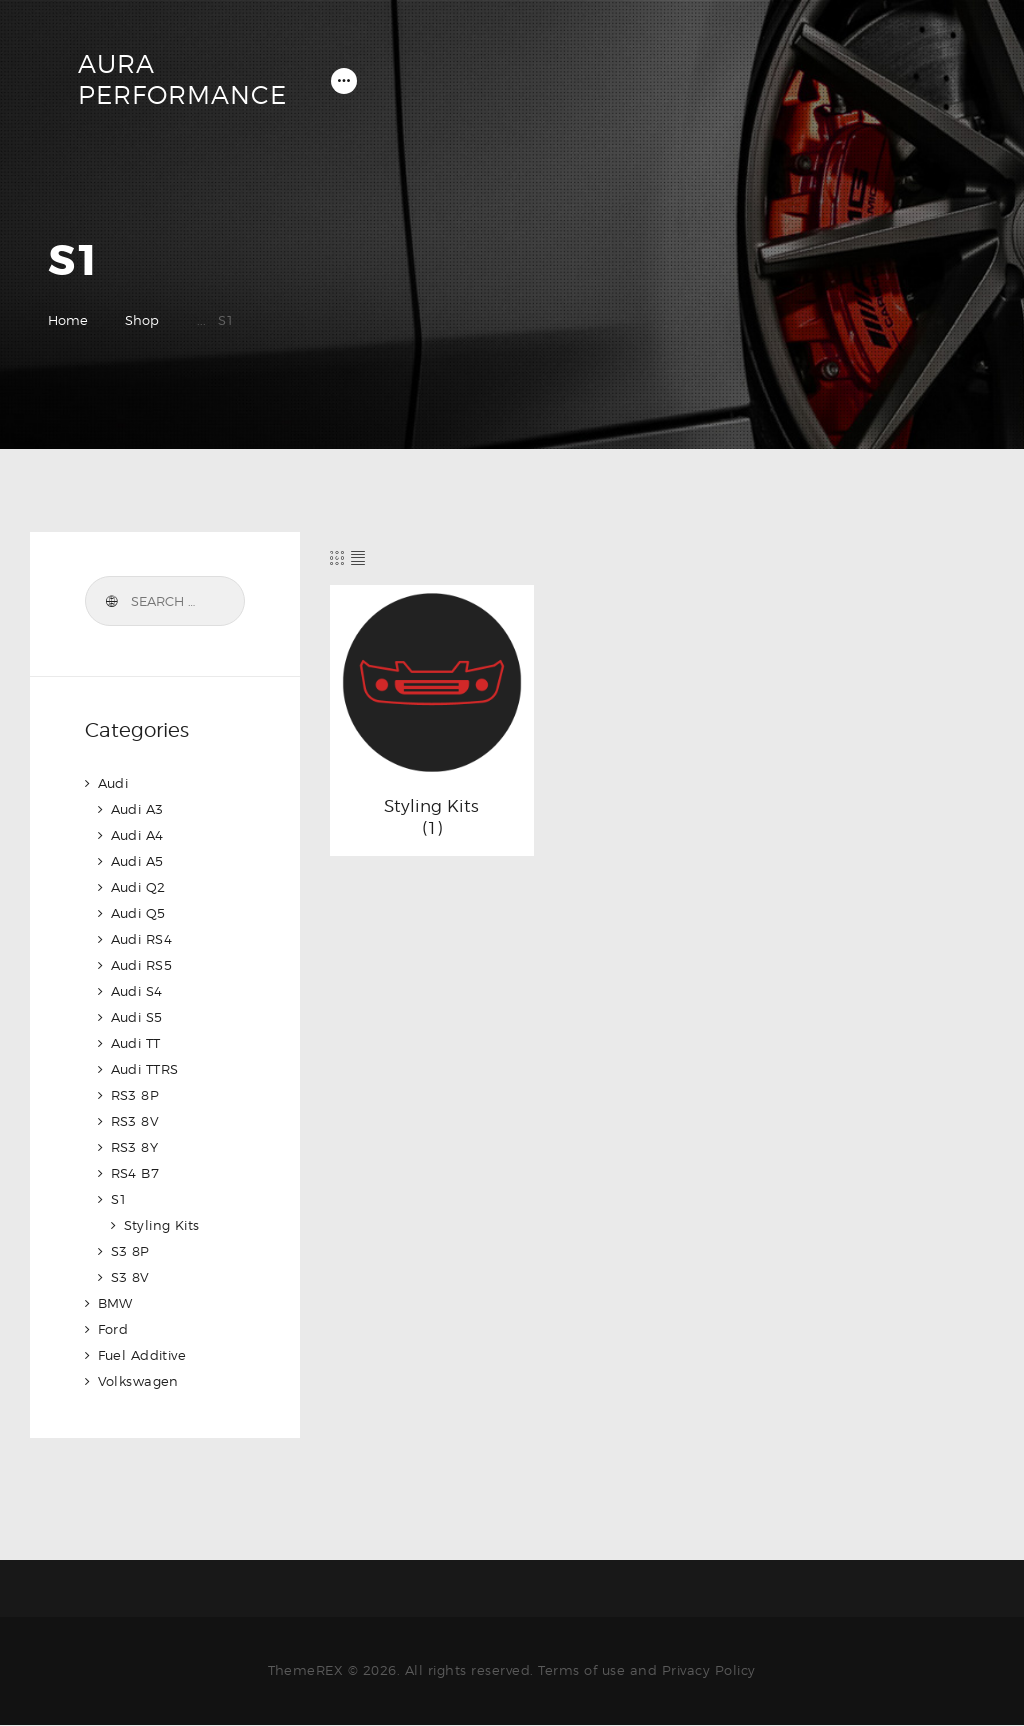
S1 (119, 1199)
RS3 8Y (135, 1147)
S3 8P (131, 1251)
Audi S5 (137, 1017)
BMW (116, 1303)
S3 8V (131, 1277)
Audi (113, 783)
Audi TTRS (145, 1069)
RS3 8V (135, 1121)
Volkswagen (139, 1381)
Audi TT (136, 1043)
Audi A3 (138, 809)
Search (111, 602)
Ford (113, 1329)
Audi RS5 (142, 965)
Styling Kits (431, 806)
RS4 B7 (135, 1173)
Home (68, 320)
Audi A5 (138, 861)
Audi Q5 (139, 913)
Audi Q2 (139, 887)
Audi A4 (138, 835)
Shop (142, 320)
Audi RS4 (142, 939)
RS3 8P (135, 1095)
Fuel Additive (143, 1355)
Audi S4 (137, 991)
